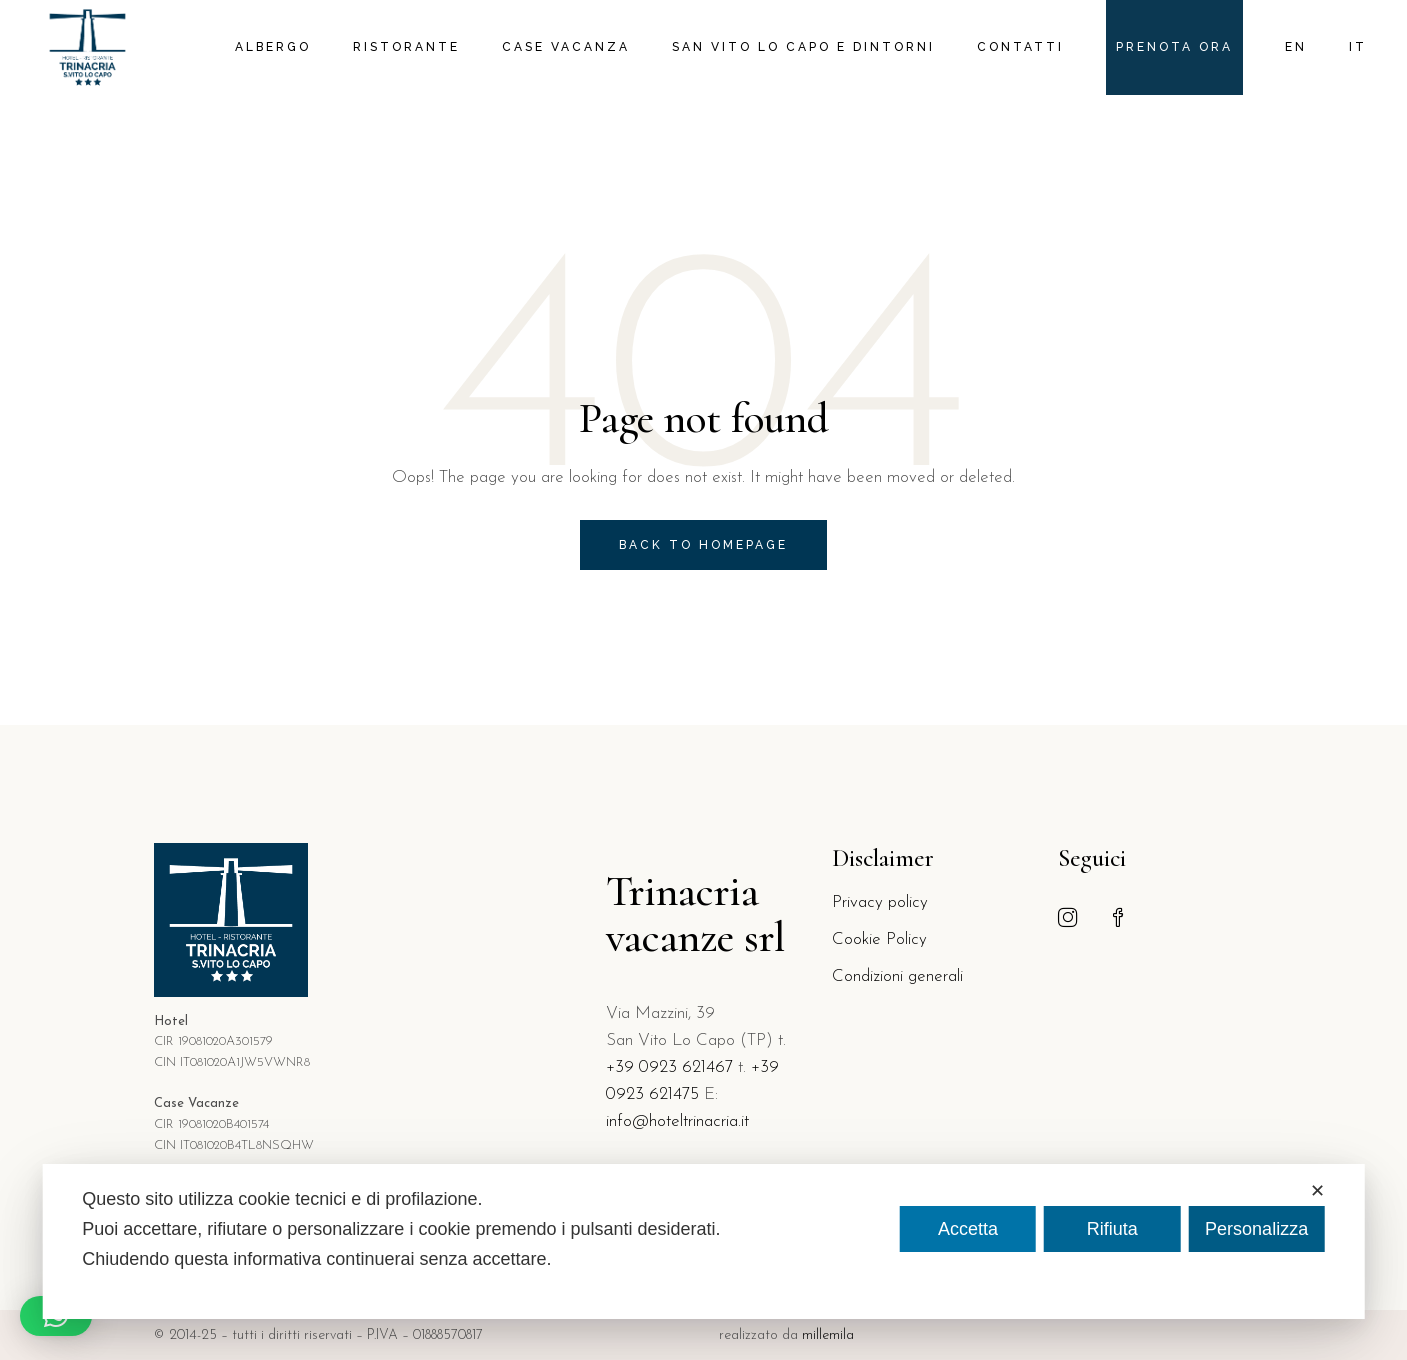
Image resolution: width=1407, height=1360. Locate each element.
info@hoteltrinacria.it (677, 1121)
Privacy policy (880, 902)
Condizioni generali (897, 976)
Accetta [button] (968, 1229)
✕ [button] (1317, 1191)
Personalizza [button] (1256, 1229)
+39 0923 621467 (669, 1067)
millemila (828, 1335)
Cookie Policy (879, 939)
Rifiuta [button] (1112, 1229)
